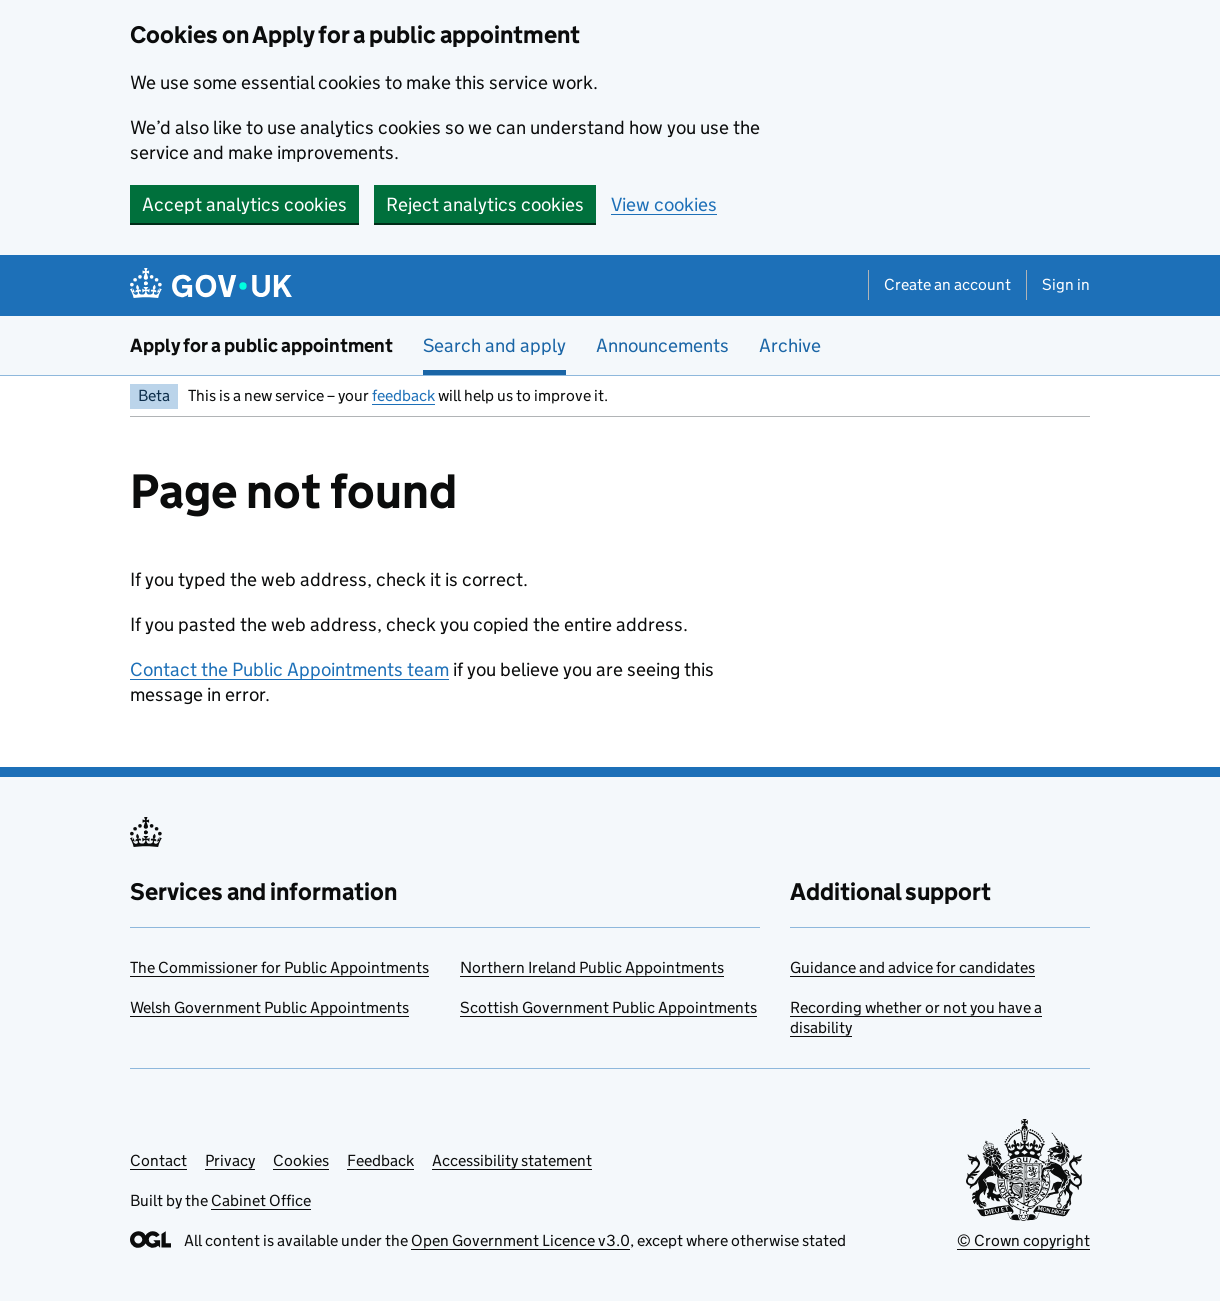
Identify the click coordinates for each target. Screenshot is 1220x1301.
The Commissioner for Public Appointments (279, 967)
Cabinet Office (261, 1200)
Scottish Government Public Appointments (608, 1007)
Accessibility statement (512, 1160)
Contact (158, 1160)
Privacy (230, 1160)
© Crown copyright (1023, 1240)
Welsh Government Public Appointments (269, 1007)
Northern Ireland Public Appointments (592, 967)
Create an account (947, 284)
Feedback (380, 1160)
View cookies (664, 204)
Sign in (1066, 284)
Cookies (301, 1160)
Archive (790, 345)
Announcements (662, 345)
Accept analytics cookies (244, 204)
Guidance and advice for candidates (912, 967)
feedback (403, 395)
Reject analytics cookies (485, 204)
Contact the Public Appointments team (289, 669)
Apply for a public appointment (261, 345)
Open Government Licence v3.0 (520, 1240)
